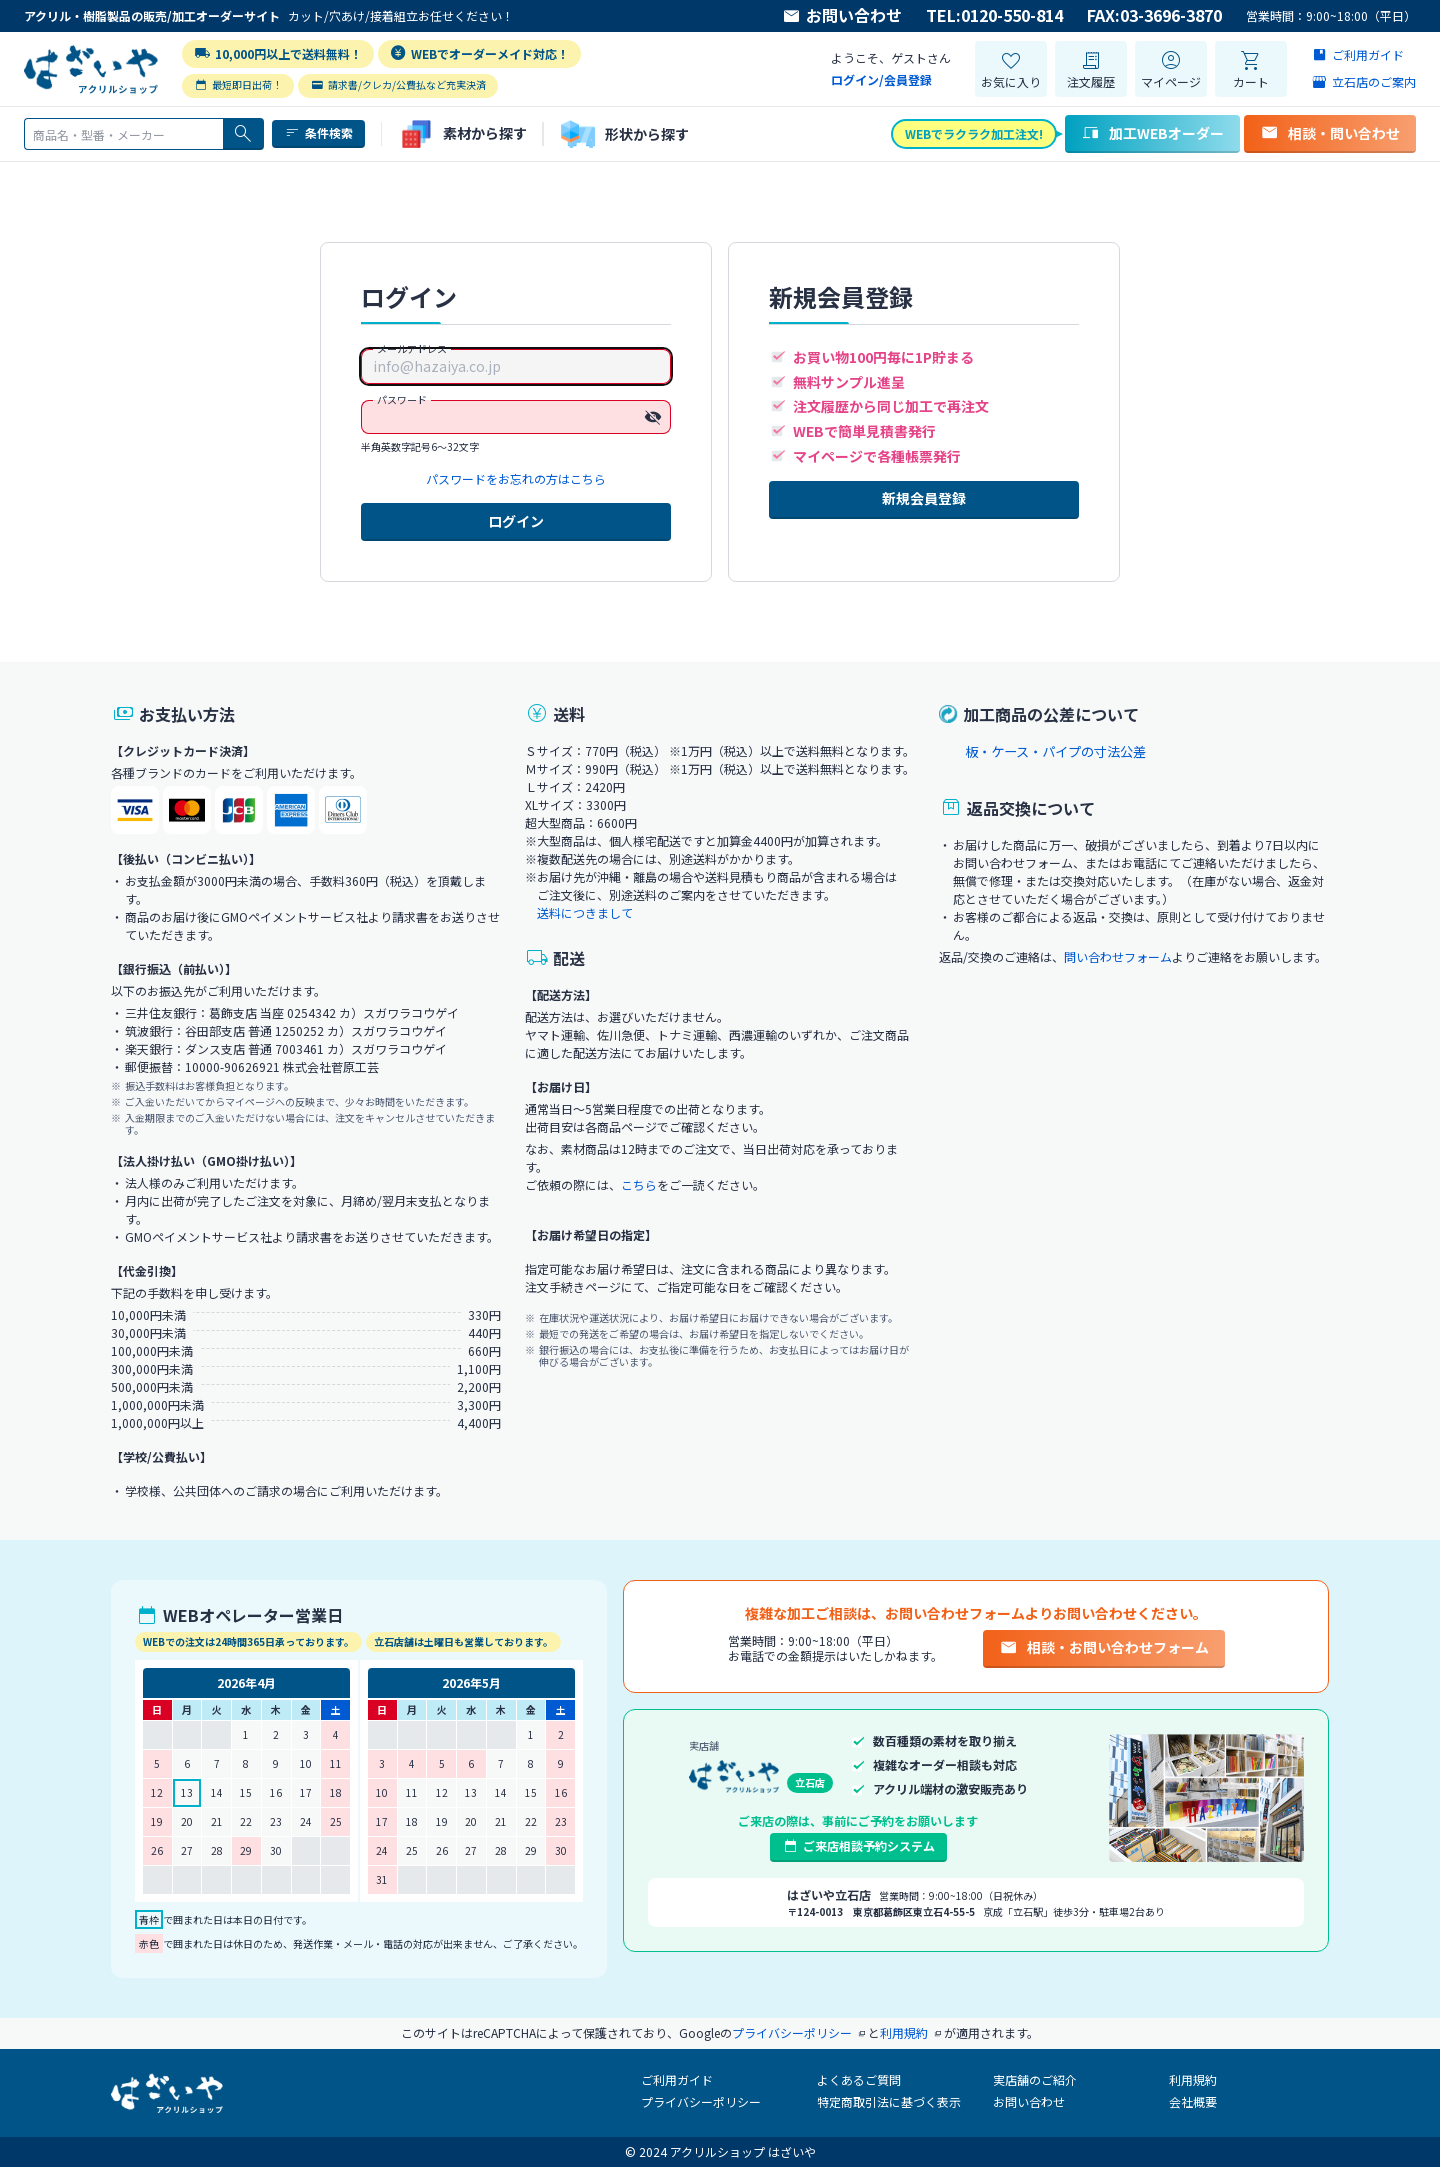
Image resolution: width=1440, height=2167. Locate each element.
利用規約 (1193, 2079)
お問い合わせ (842, 16)
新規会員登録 (924, 498)
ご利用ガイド (677, 2079)
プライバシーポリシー (701, 2101)
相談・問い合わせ (1330, 133)
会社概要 (1193, 2101)
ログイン (516, 521)
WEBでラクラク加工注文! (974, 133)
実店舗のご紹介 (1035, 2079)
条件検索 (318, 133)
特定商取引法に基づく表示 (889, 2101)
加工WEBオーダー (1152, 133)
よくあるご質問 (859, 2079)
